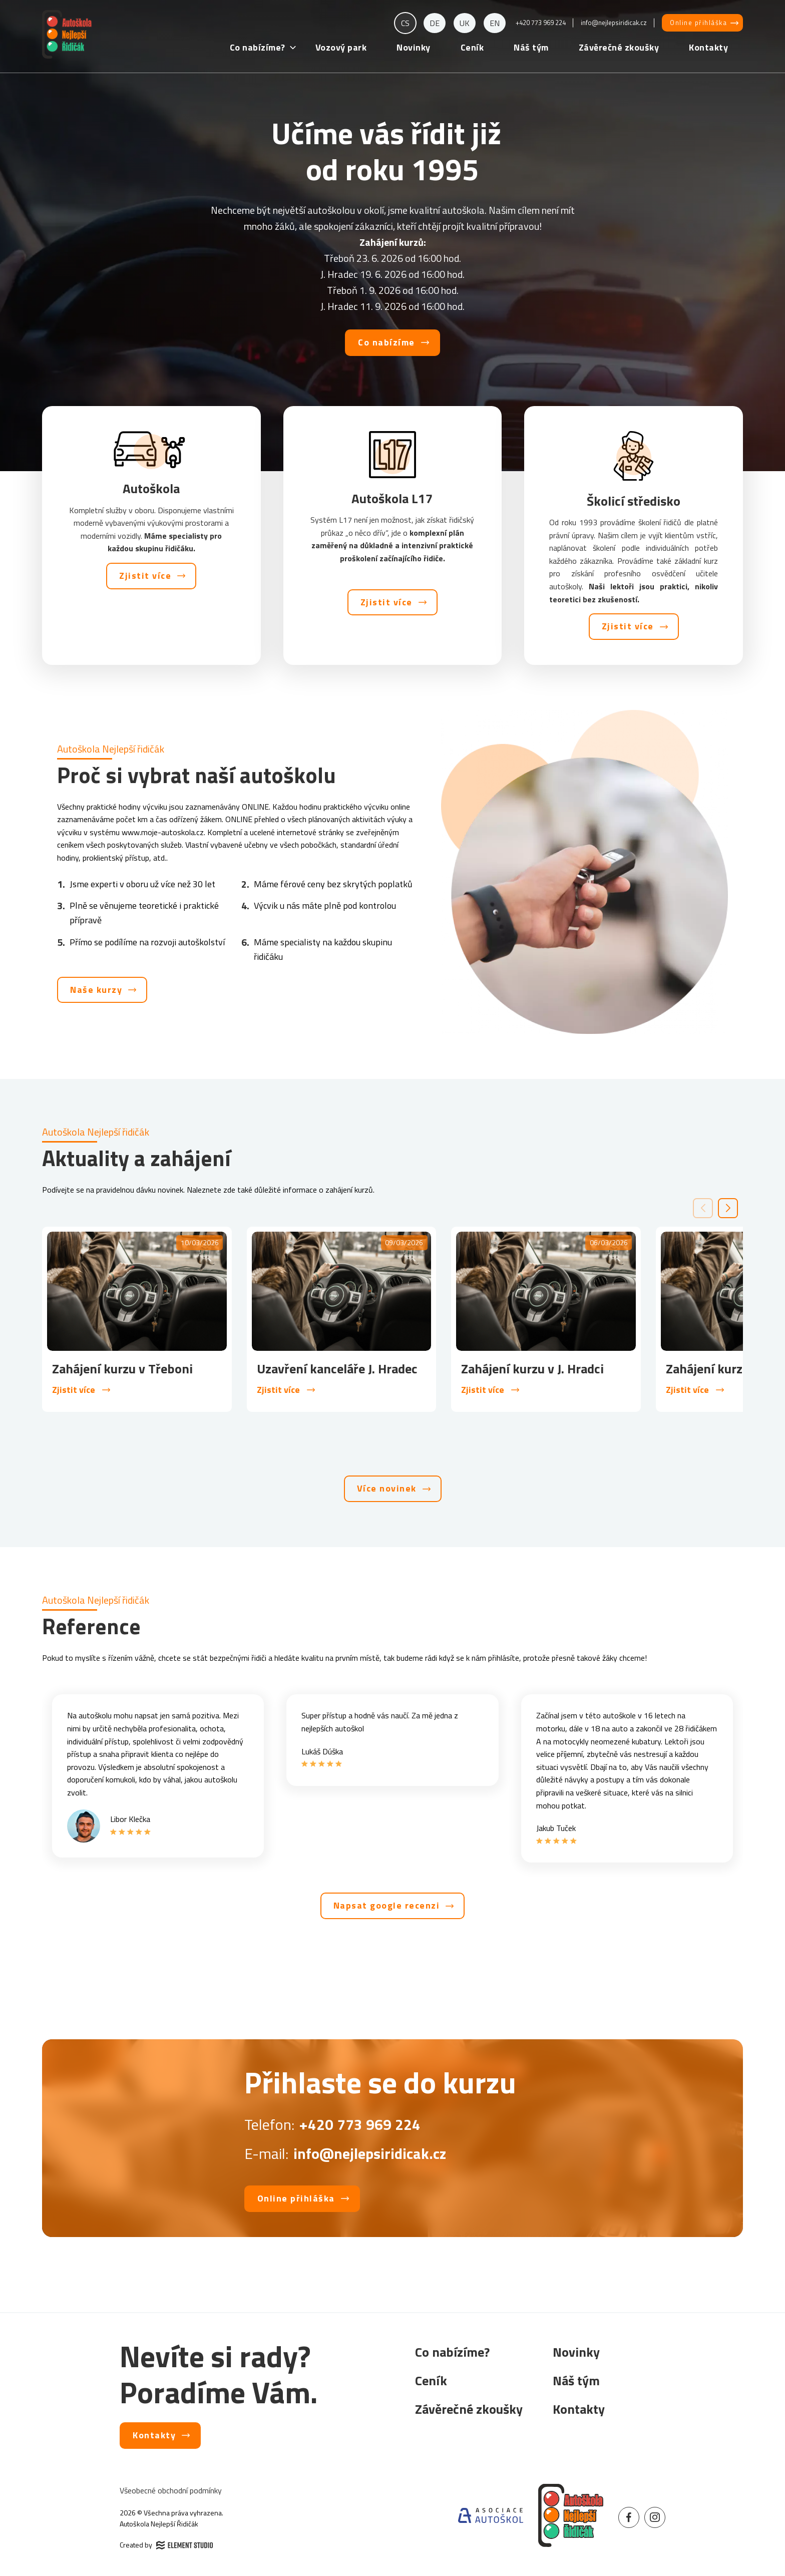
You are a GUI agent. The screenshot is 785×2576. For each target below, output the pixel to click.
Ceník (472, 47)
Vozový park (341, 47)
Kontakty (708, 47)
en (495, 23)
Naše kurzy (96, 989)
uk (465, 23)
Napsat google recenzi (386, 1905)
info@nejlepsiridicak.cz (614, 23)
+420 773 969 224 (541, 23)
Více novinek (387, 1488)
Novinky (414, 47)
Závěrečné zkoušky (619, 47)
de (435, 23)
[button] (728, 1208)
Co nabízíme (386, 342)
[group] (137, 1319)
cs (405, 23)
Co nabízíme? (257, 47)
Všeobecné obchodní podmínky (171, 2490)
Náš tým (531, 47)
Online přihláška (698, 23)
